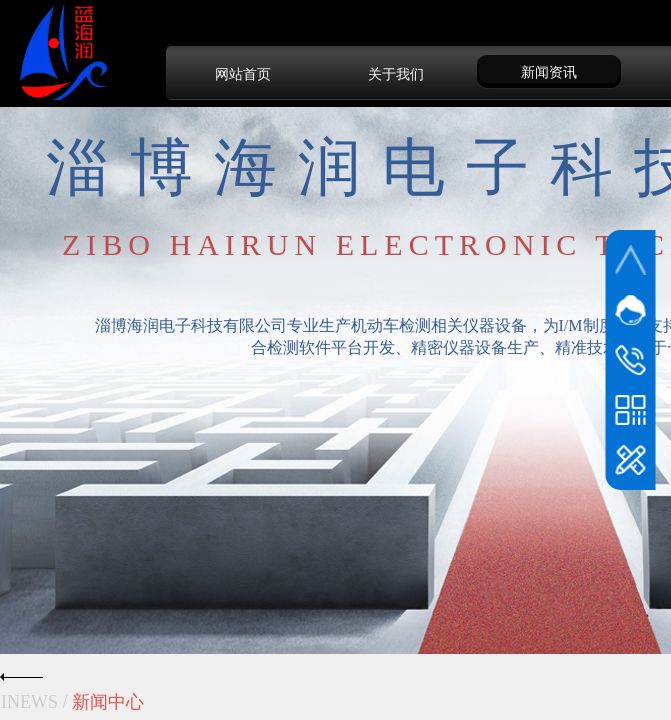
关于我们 (396, 74)
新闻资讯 (549, 72)
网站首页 (243, 74)
